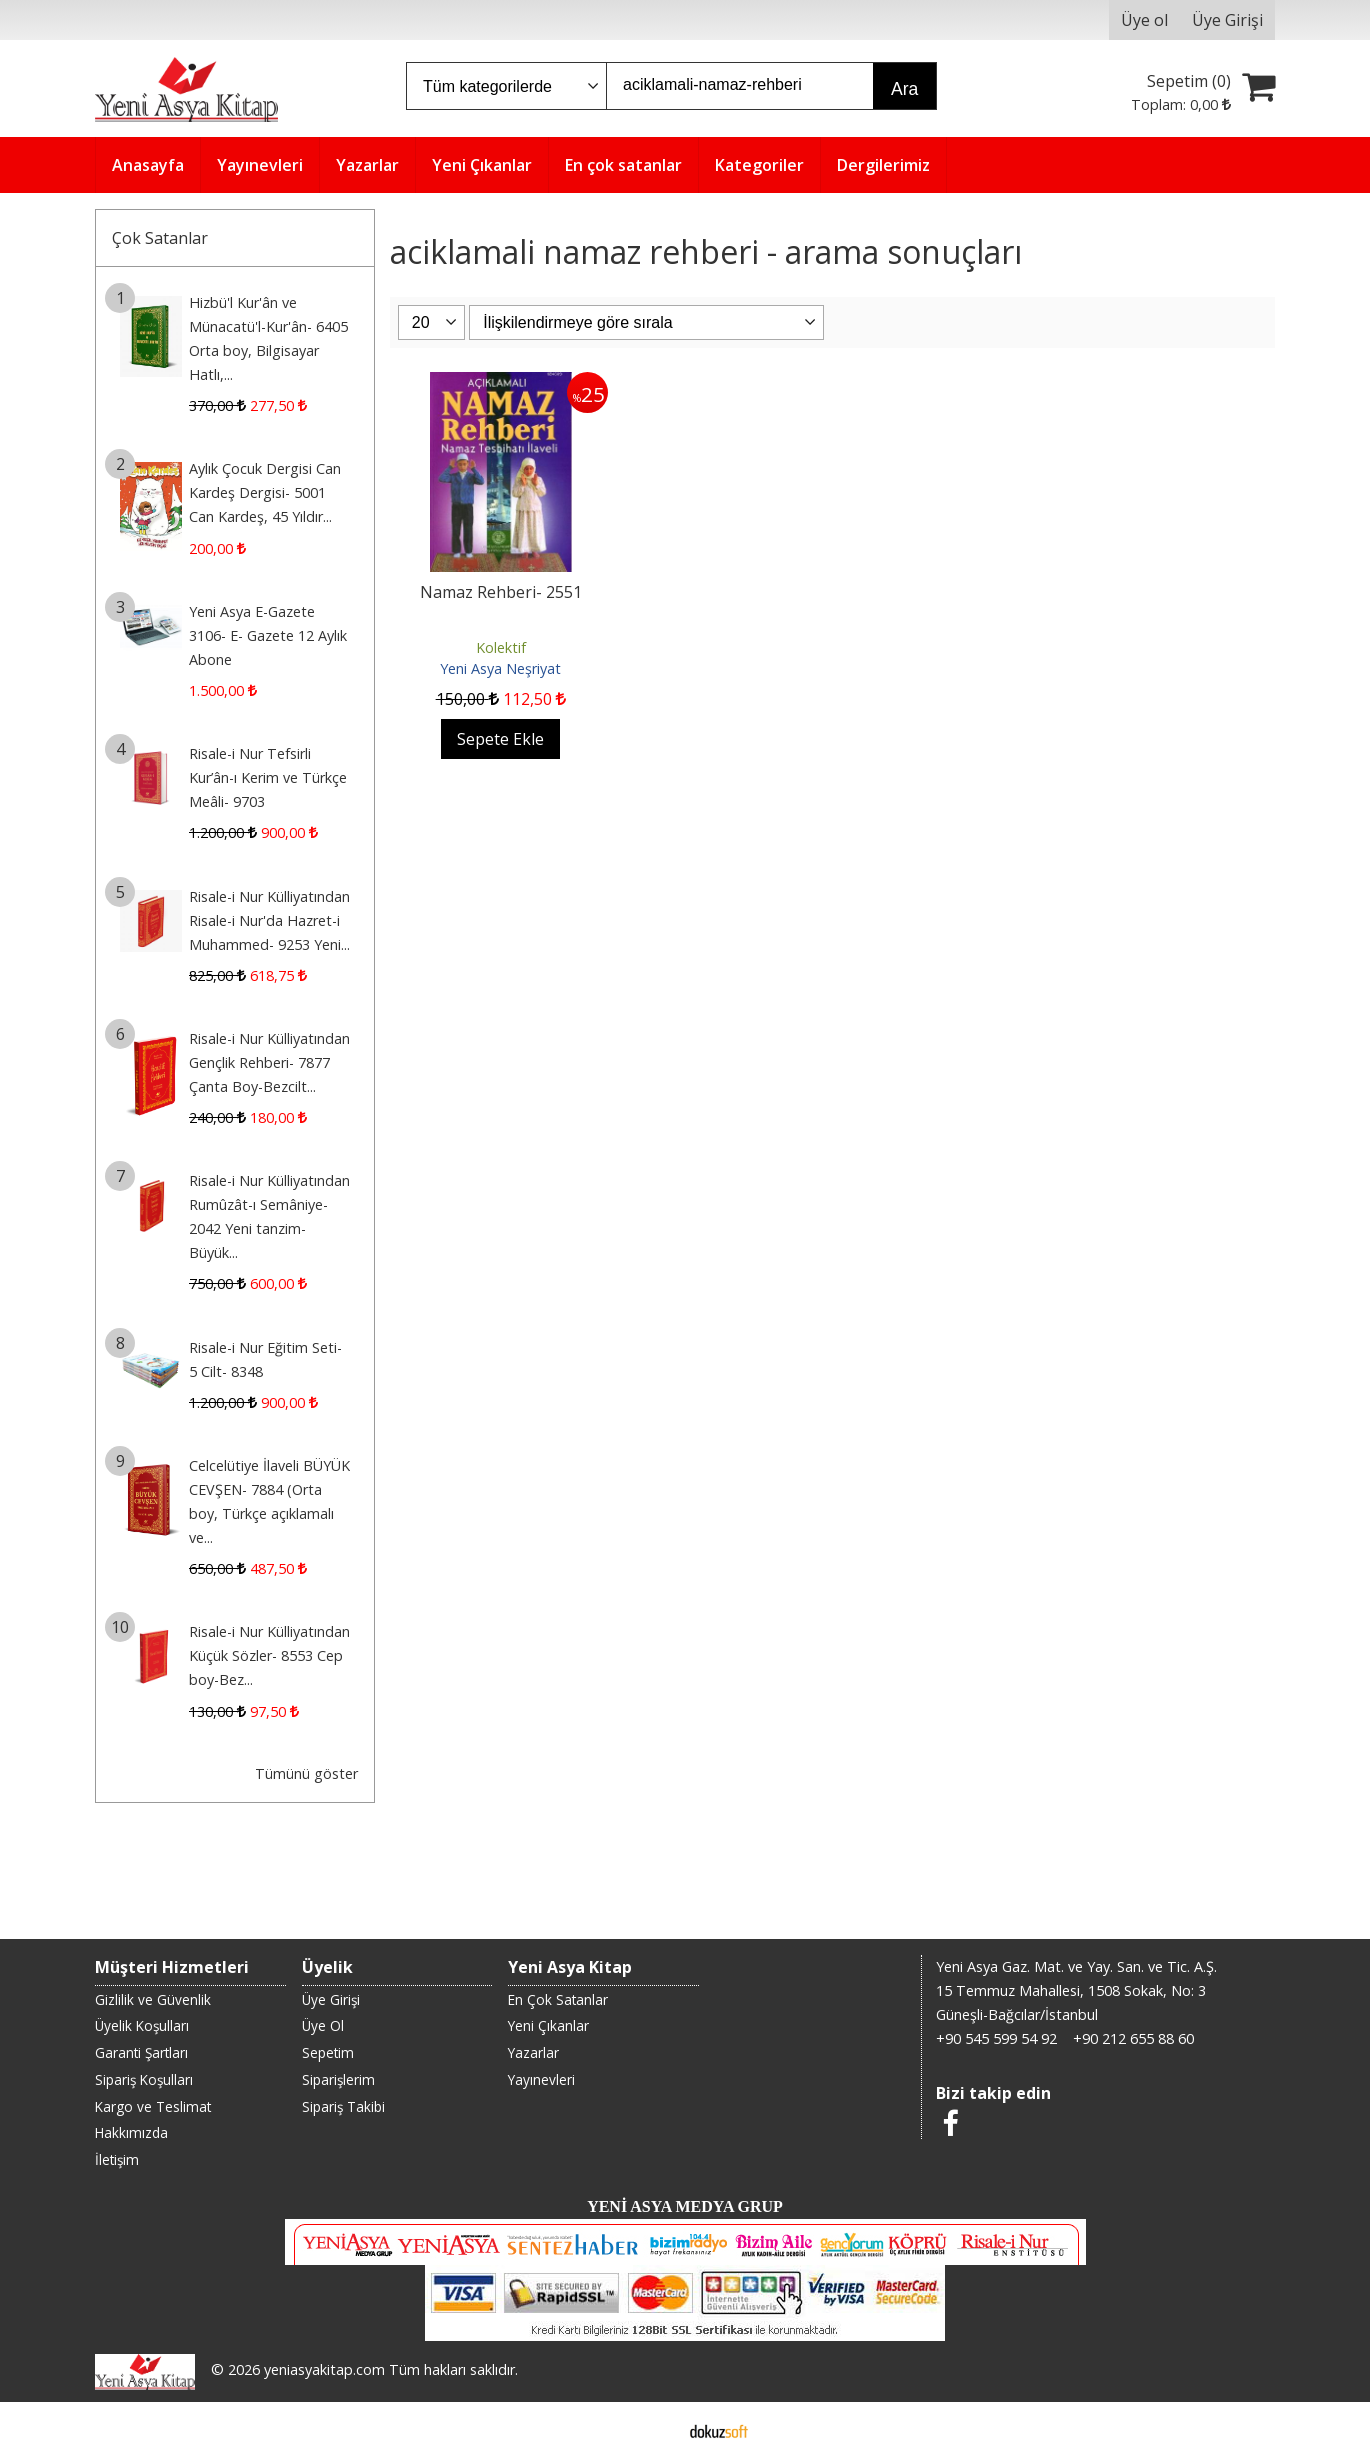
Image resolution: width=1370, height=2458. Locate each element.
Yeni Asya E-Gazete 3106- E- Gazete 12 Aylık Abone (268, 635)
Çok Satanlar (160, 238)
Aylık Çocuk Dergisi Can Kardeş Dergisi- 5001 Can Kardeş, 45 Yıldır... (265, 492)
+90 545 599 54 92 (996, 2038)
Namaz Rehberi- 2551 (501, 592)
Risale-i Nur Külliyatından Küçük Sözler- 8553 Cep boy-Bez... (269, 1655)
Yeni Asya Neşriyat (500, 668)
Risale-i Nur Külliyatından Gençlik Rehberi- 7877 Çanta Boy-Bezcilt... (269, 1062)
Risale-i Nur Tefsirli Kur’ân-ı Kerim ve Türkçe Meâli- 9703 (268, 777)
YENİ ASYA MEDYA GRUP (685, 2206)
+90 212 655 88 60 (1133, 2038)
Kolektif (501, 647)
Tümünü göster (306, 1773)
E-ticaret (653, 2430)
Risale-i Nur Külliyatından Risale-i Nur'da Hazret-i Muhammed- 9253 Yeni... (269, 920)
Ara (904, 89)
